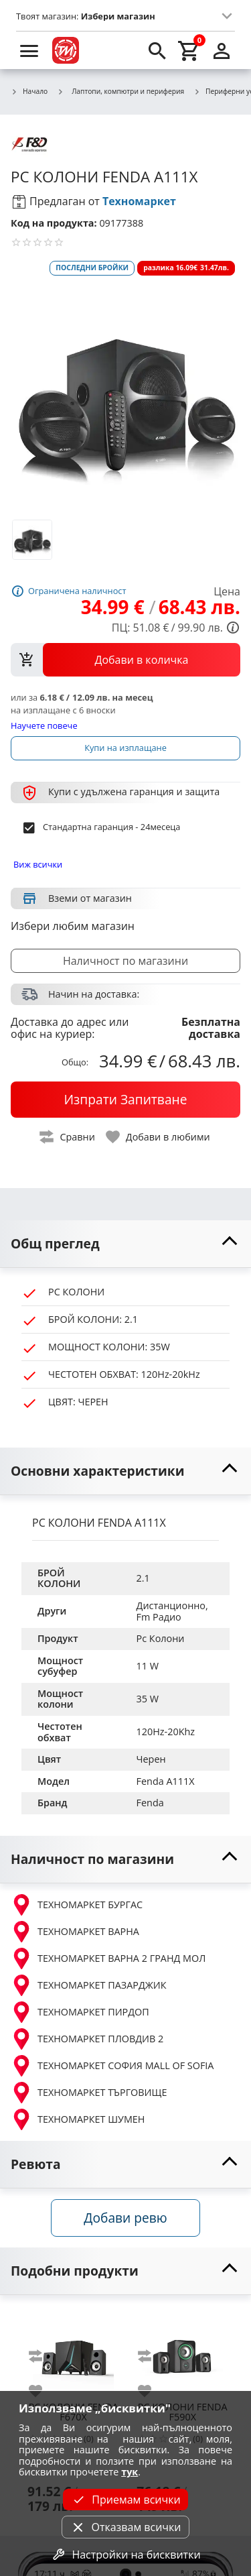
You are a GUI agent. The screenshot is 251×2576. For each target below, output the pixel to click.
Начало (29, 92)
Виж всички (37, 864)
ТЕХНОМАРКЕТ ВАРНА (75, 1931)
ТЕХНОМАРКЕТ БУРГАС (77, 1905)
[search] (157, 50)
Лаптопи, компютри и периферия (120, 91)
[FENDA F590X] (182, 2352)
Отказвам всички (125, 2527)
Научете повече (44, 725)
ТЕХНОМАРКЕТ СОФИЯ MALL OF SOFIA (112, 2065)
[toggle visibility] (125, 1244)
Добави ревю (125, 2218)
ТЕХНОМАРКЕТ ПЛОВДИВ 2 (87, 2039)
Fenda (150, 1802)
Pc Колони (161, 1638)
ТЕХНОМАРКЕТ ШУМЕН (78, 2119)
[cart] (189, 50)
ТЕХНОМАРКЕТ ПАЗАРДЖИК (89, 1985)
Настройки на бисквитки (125, 2554)
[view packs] (125, 660)
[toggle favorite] (158, 1136)
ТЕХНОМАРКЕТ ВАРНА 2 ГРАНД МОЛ (108, 1958)
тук (129, 2471)
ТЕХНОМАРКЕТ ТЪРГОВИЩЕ (89, 2092)
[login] (221, 50)
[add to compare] (43, 2356)
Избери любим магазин (73, 926)
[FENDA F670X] (73, 2352)
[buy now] (125, 1099)
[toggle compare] (67, 1136)
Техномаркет (139, 201)
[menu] (29, 50)
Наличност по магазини (125, 960)
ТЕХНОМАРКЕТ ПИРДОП (80, 2012)
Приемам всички (125, 2500)
